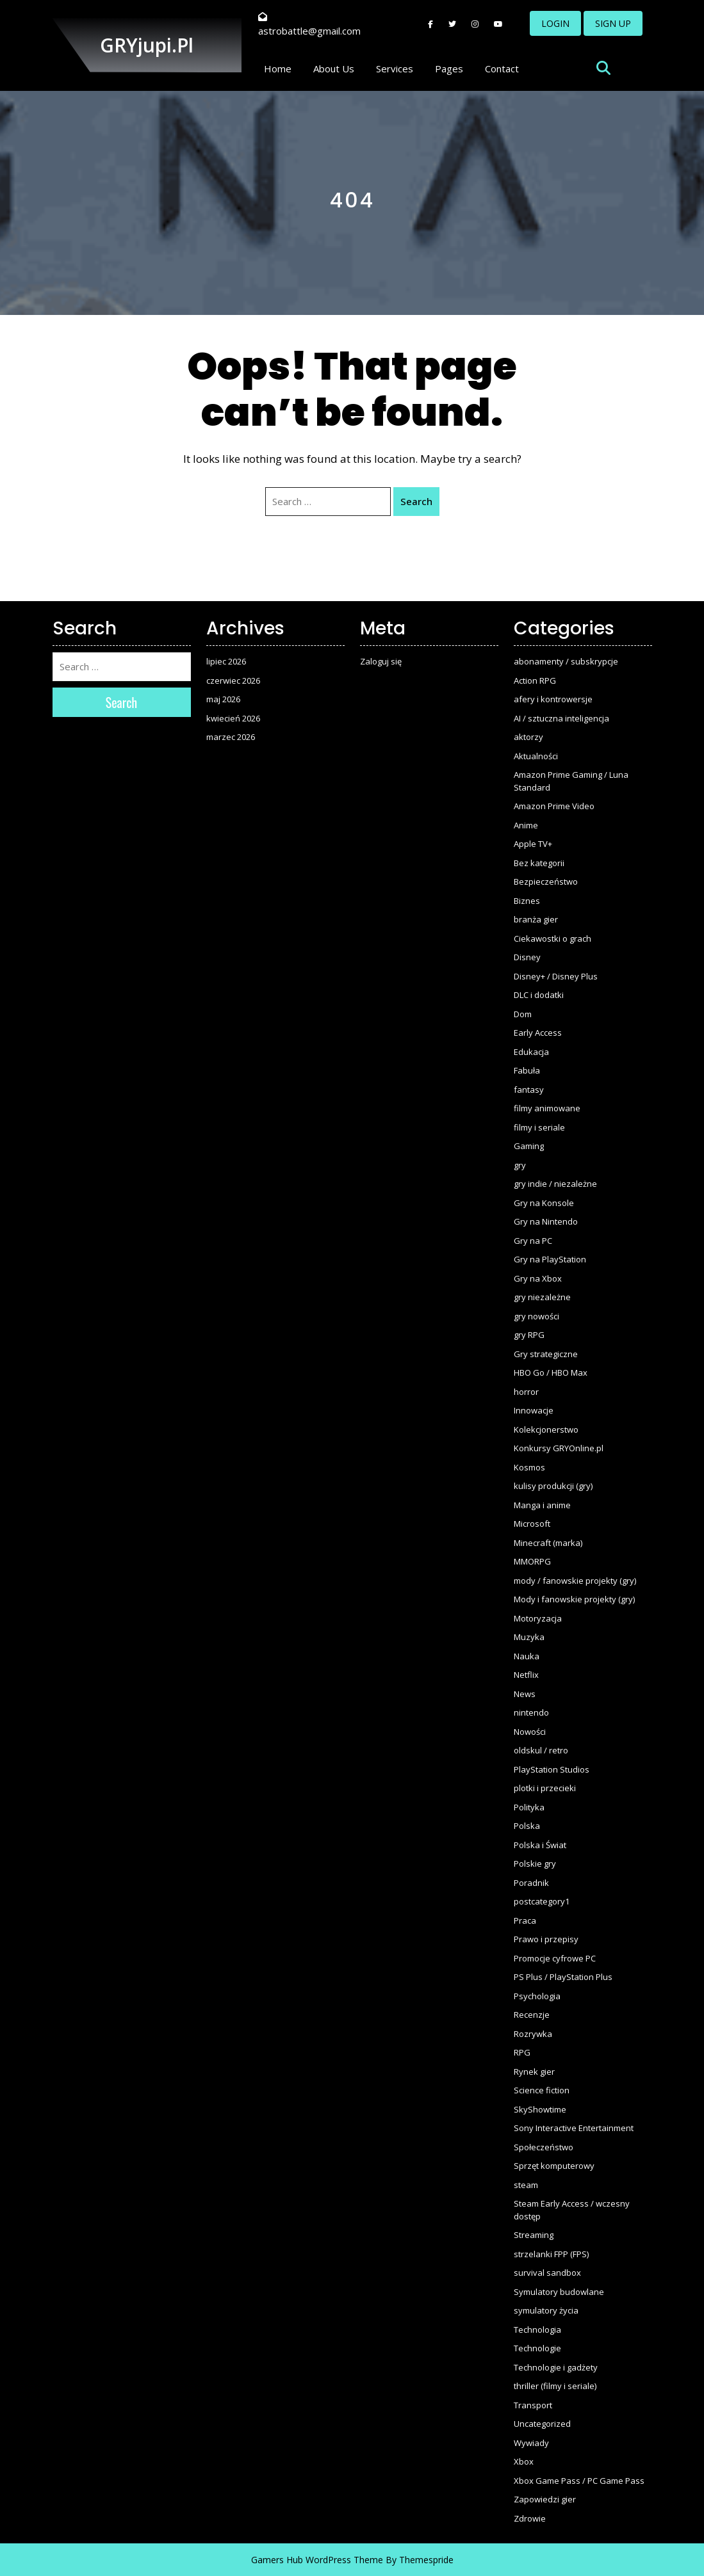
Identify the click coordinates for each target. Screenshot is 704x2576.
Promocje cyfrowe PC (555, 1958)
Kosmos (529, 1467)
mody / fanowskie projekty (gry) (575, 1580)
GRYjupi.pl (146, 45)
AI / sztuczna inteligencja (561, 718)
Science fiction (541, 2090)
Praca (525, 1920)
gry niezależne (542, 1297)
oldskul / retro (541, 1750)
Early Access (538, 1032)
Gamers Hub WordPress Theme (317, 2560)
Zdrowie (530, 2518)
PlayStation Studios (551, 1769)
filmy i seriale (539, 1127)
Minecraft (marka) (548, 1543)
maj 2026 (223, 699)
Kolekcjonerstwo (546, 1429)
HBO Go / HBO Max (550, 1372)
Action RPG (535, 680)
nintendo (531, 1712)
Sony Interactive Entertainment (574, 2128)
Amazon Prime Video (554, 806)
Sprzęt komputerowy (554, 2165)
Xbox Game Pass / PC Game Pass (579, 2480)
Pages (449, 68)
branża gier (536, 919)
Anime (526, 825)
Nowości (530, 1731)
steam (526, 2185)
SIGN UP (613, 23)
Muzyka (529, 1637)
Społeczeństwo (543, 2147)
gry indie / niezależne (555, 1183)
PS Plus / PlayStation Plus (563, 1977)
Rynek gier (534, 2071)
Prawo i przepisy (546, 1939)
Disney (527, 957)
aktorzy (528, 737)
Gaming (529, 1146)
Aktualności (536, 756)
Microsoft (532, 1523)
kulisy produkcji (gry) (553, 1486)
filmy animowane (547, 1108)
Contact (502, 68)
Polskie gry (535, 1863)
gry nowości (536, 1316)
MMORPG (532, 1561)
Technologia (537, 2329)
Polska (527, 1825)
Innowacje (533, 1410)
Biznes (527, 900)
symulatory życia (546, 2310)
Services (394, 68)
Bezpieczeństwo (546, 881)
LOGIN (555, 23)
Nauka (526, 1656)
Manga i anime (542, 1505)
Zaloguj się (381, 661)
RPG (522, 2052)
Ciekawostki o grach (552, 938)
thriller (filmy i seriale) (555, 2386)
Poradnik (531, 1882)
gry (520, 1165)
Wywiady (531, 2443)
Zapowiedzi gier (545, 2499)
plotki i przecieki (545, 1788)
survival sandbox (547, 2272)
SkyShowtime (540, 2109)
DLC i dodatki (539, 995)
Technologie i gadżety (556, 2367)
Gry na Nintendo (546, 1221)
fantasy (529, 1089)
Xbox (524, 2461)
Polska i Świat (540, 1845)
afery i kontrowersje (553, 699)
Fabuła (527, 1070)
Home (277, 68)
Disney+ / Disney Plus (556, 976)
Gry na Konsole (544, 1203)
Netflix (526, 1674)
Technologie (537, 2348)
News (525, 1694)
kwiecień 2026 (233, 718)
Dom (523, 1014)
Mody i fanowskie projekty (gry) (574, 1599)
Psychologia (537, 1996)
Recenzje (532, 2014)
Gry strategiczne (546, 1354)
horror (526, 1391)
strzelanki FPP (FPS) (551, 2254)
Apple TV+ (533, 843)
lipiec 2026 (226, 661)
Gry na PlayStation (550, 1259)
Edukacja (531, 1052)
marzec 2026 (230, 737)
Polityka (529, 1807)
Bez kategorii (539, 863)
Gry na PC (533, 1240)
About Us (333, 68)
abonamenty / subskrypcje (566, 661)
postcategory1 (541, 1901)
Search (416, 501)
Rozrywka (533, 2034)
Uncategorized (542, 2423)
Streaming (533, 2235)
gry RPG (529, 1334)
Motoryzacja (538, 1618)
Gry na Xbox (538, 1278)
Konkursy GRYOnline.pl (558, 1448)
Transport (533, 2405)
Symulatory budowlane (559, 2292)
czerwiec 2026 (233, 680)
